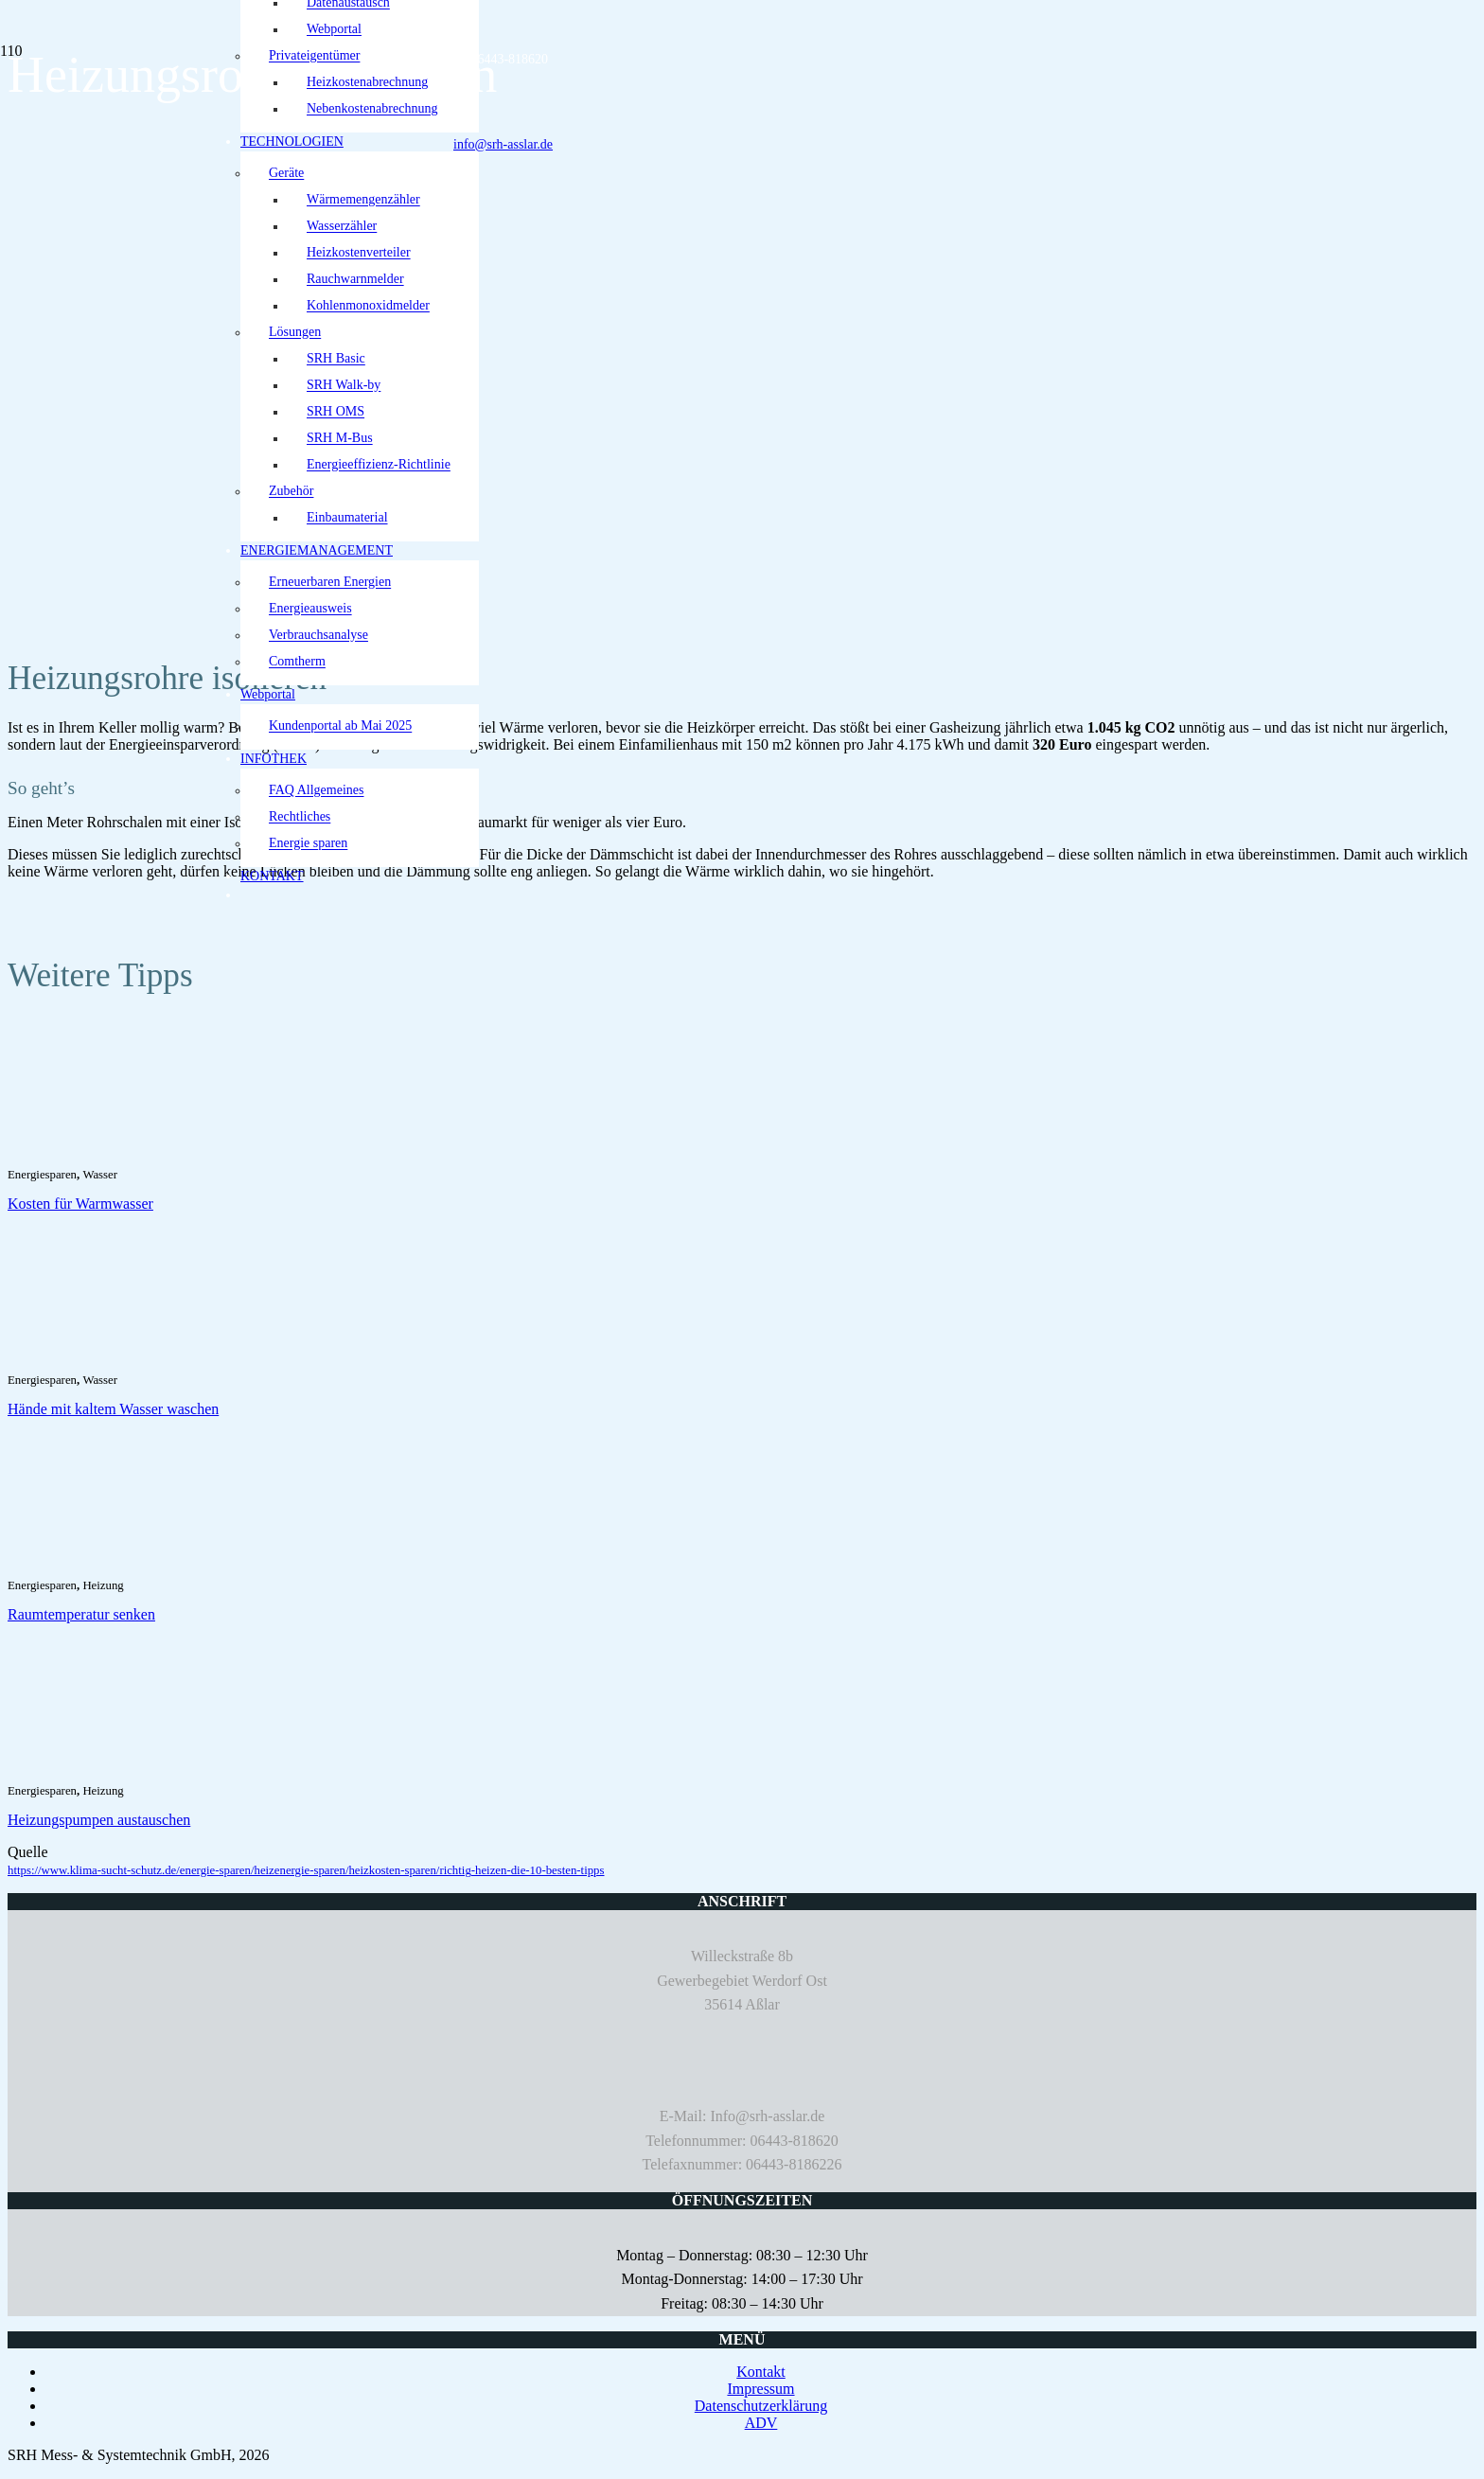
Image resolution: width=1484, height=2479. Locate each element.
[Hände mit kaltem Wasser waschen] (112, 1357)
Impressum (760, 2389)
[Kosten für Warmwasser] (112, 1151)
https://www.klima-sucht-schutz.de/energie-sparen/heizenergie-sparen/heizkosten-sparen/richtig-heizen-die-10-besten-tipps (306, 1870)
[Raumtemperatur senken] (112, 1562)
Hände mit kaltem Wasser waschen (113, 1409)
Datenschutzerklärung (761, 2406)
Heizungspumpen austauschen (99, 1820)
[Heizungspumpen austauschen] (112, 1768)
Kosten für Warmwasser (80, 1203)
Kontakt (761, 2372)
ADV (761, 2423)
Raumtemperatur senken (81, 1614)
